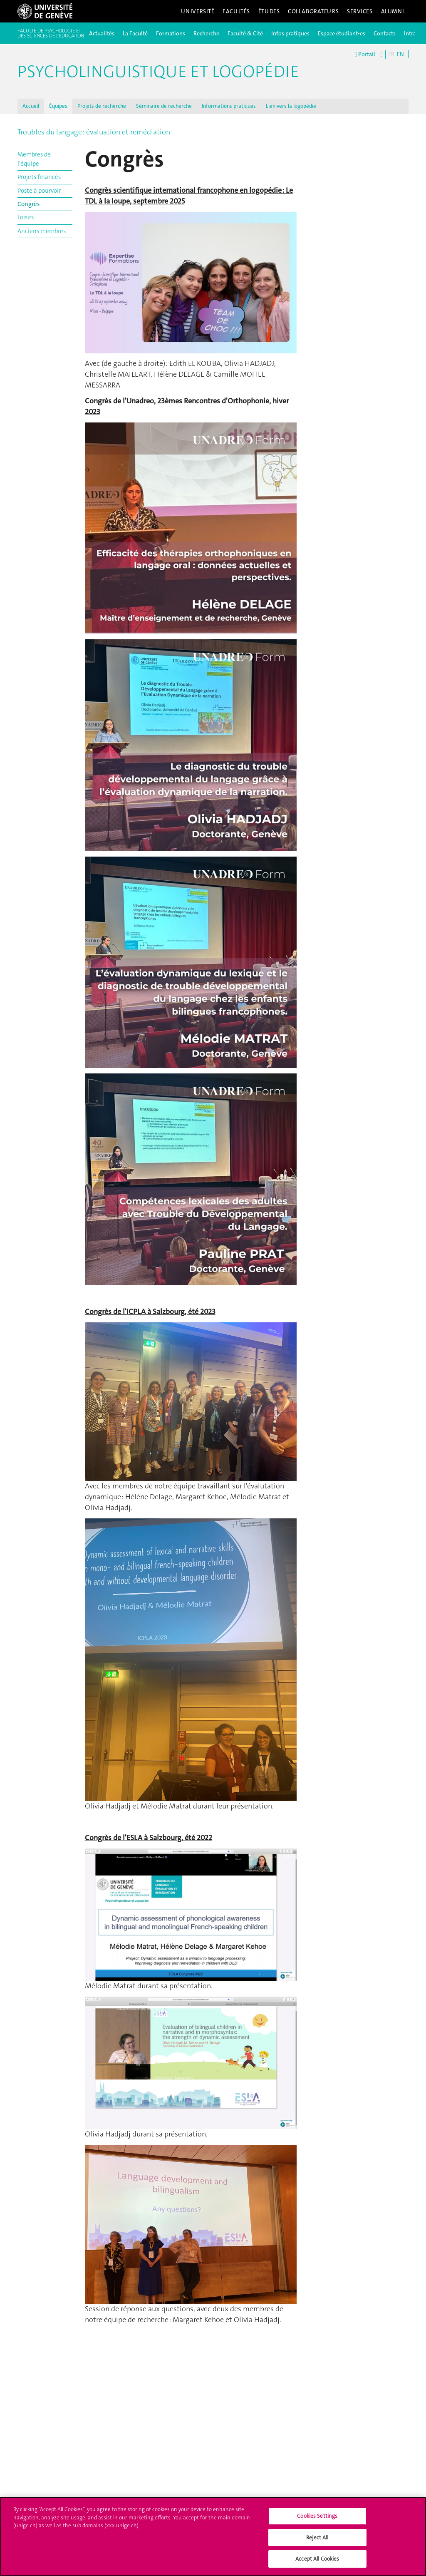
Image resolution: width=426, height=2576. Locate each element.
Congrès (28, 204)
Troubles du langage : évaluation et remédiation (93, 132)
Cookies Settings (317, 2515)
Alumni (392, 11)
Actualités (101, 33)
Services (360, 11)
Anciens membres (41, 231)
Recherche (206, 33)
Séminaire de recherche (164, 105)
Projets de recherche (101, 105)
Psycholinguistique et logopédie (158, 71)
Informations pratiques (229, 105)
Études (269, 11)
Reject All (317, 2537)
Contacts (385, 33)
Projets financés (39, 177)
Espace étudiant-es (341, 33)
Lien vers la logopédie (291, 105)
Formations (170, 33)
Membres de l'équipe (34, 158)
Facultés (236, 11)
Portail (365, 54)
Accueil (30, 105)
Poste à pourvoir (39, 190)
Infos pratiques (290, 33)
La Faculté (135, 33)
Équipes (58, 105)
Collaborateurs (313, 11)
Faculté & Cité (245, 33)
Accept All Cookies (317, 2558)
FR (391, 54)
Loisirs (25, 217)
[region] (213, 2536)
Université (198, 11)
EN (400, 54)
